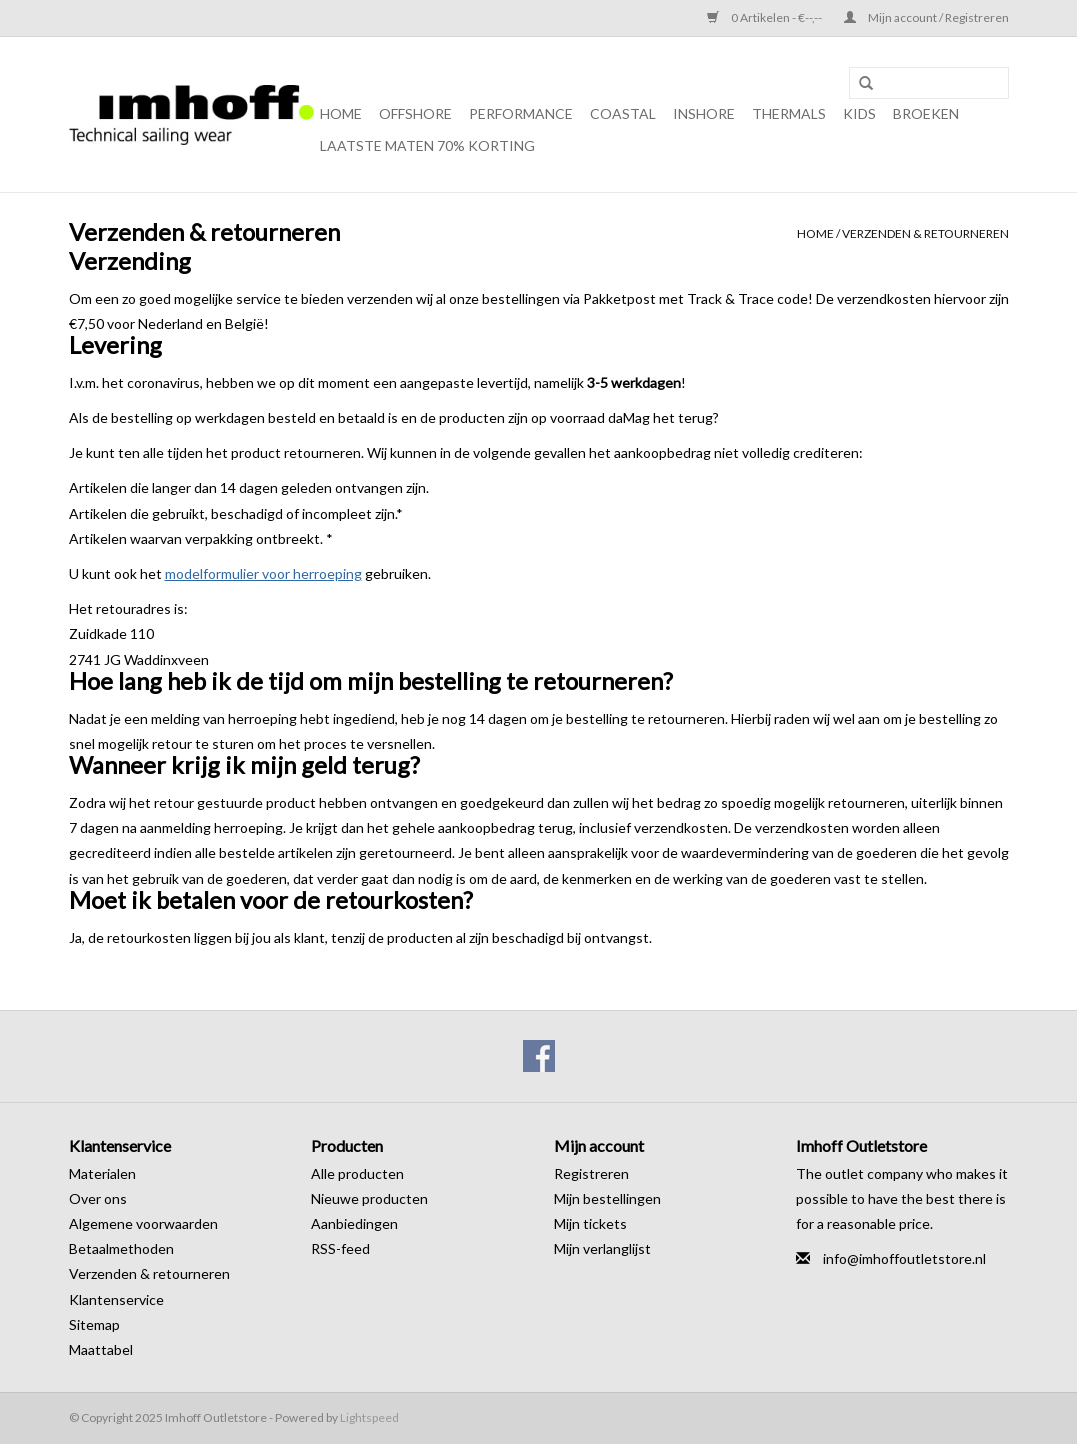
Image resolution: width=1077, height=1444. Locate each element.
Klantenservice (116, 1299)
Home (341, 113)
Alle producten (357, 1173)
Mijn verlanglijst (602, 1248)
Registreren (591, 1173)
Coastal (623, 113)
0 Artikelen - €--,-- (765, 17)
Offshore (415, 113)
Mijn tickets (590, 1223)
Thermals (789, 113)
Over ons (98, 1198)
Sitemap (94, 1324)
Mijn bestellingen (607, 1198)
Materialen (102, 1173)
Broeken (926, 113)
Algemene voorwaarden (143, 1223)
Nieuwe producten (369, 1198)
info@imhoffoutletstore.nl (904, 1258)
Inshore (704, 113)
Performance (521, 113)
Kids (859, 113)
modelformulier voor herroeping (263, 573)
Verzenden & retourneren (925, 233)
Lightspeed (369, 1417)
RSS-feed (340, 1248)
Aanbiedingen (354, 1223)
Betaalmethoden (121, 1248)
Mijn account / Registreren (926, 17)
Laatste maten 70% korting (427, 145)
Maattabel (101, 1349)
